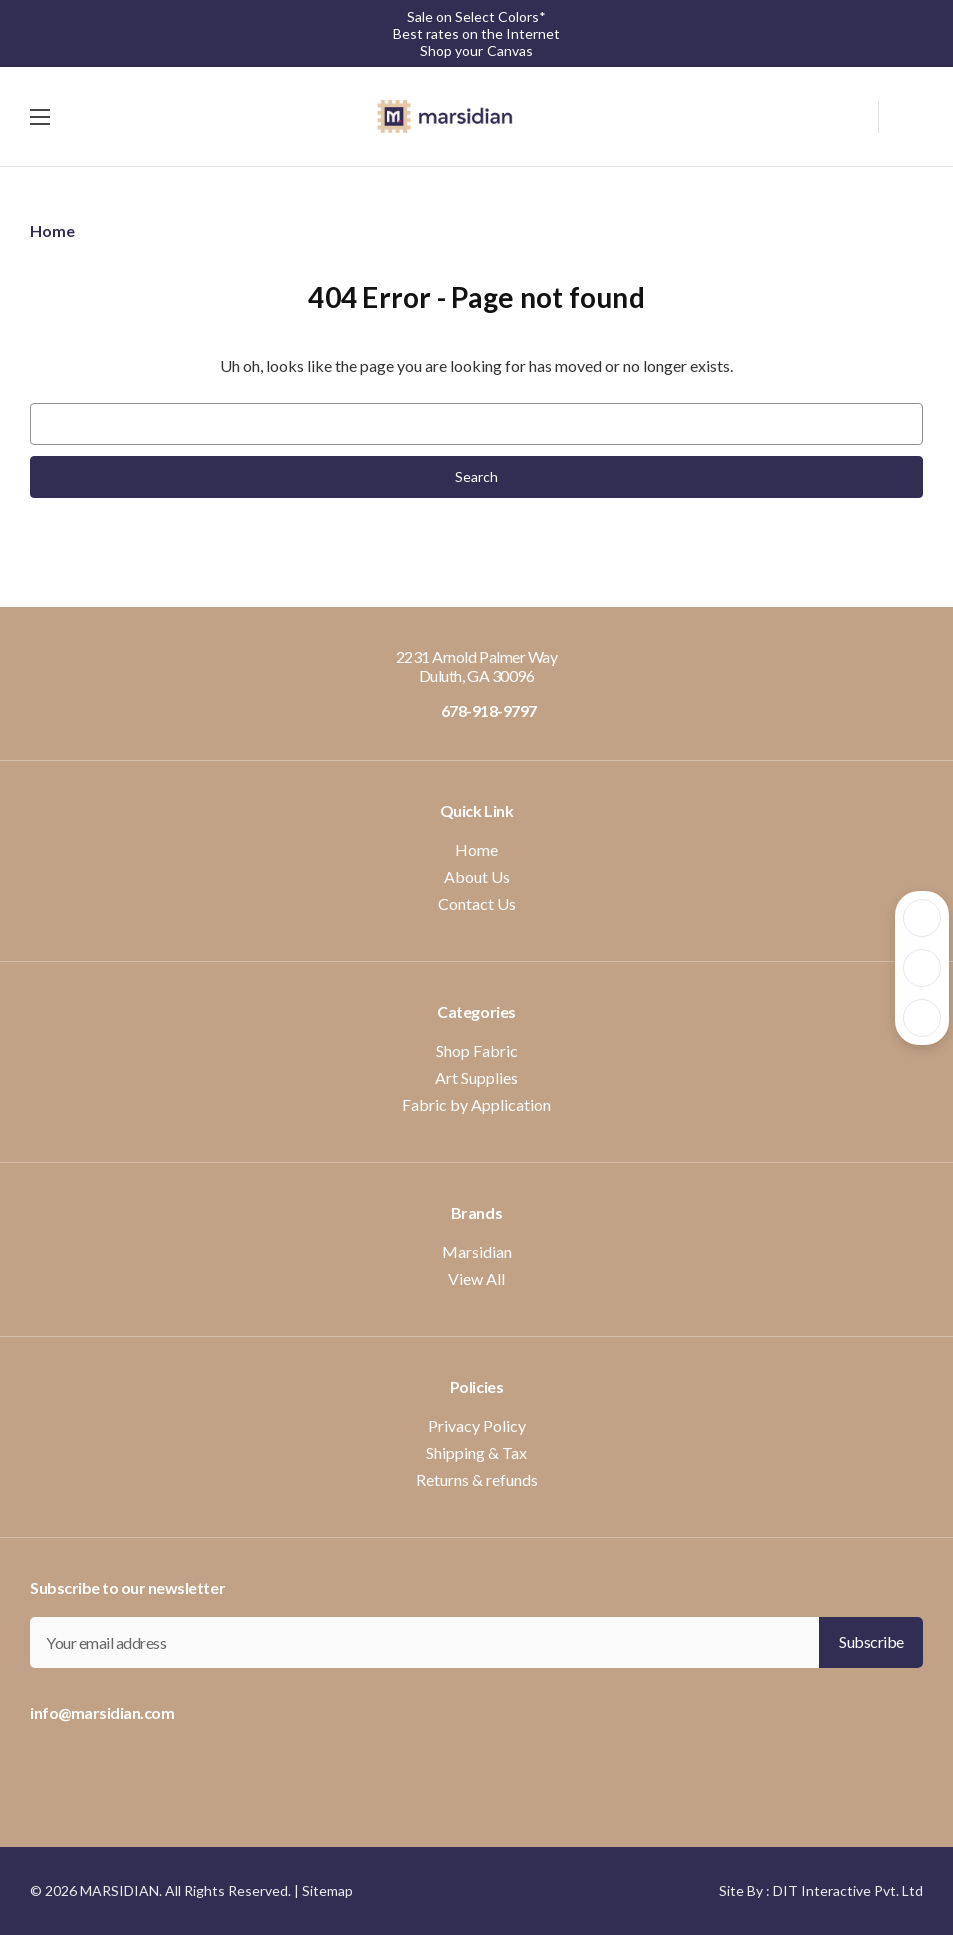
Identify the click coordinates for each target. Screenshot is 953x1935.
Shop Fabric (477, 1050)
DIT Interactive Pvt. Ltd (848, 1890)
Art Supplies (476, 1077)
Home (476, 849)
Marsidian (477, 1251)
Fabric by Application (476, 1104)
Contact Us (477, 903)
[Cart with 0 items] (901, 117)
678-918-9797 (476, 710)
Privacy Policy (477, 1425)
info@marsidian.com (102, 1712)
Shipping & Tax (476, 1452)
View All (476, 1278)
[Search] (859, 114)
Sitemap (327, 1890)
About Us (477, 876)
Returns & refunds (477, 1479)
